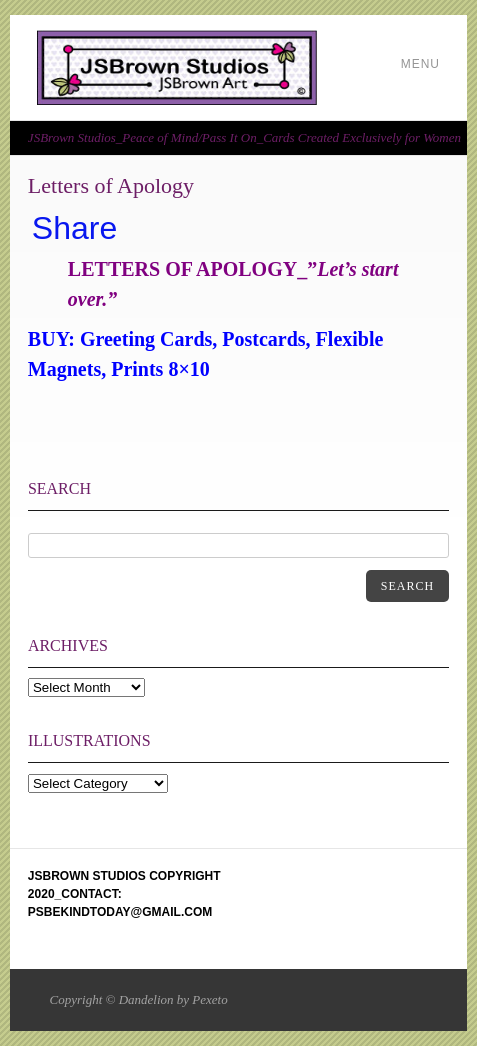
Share (74, 228)
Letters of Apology (111, 185)
